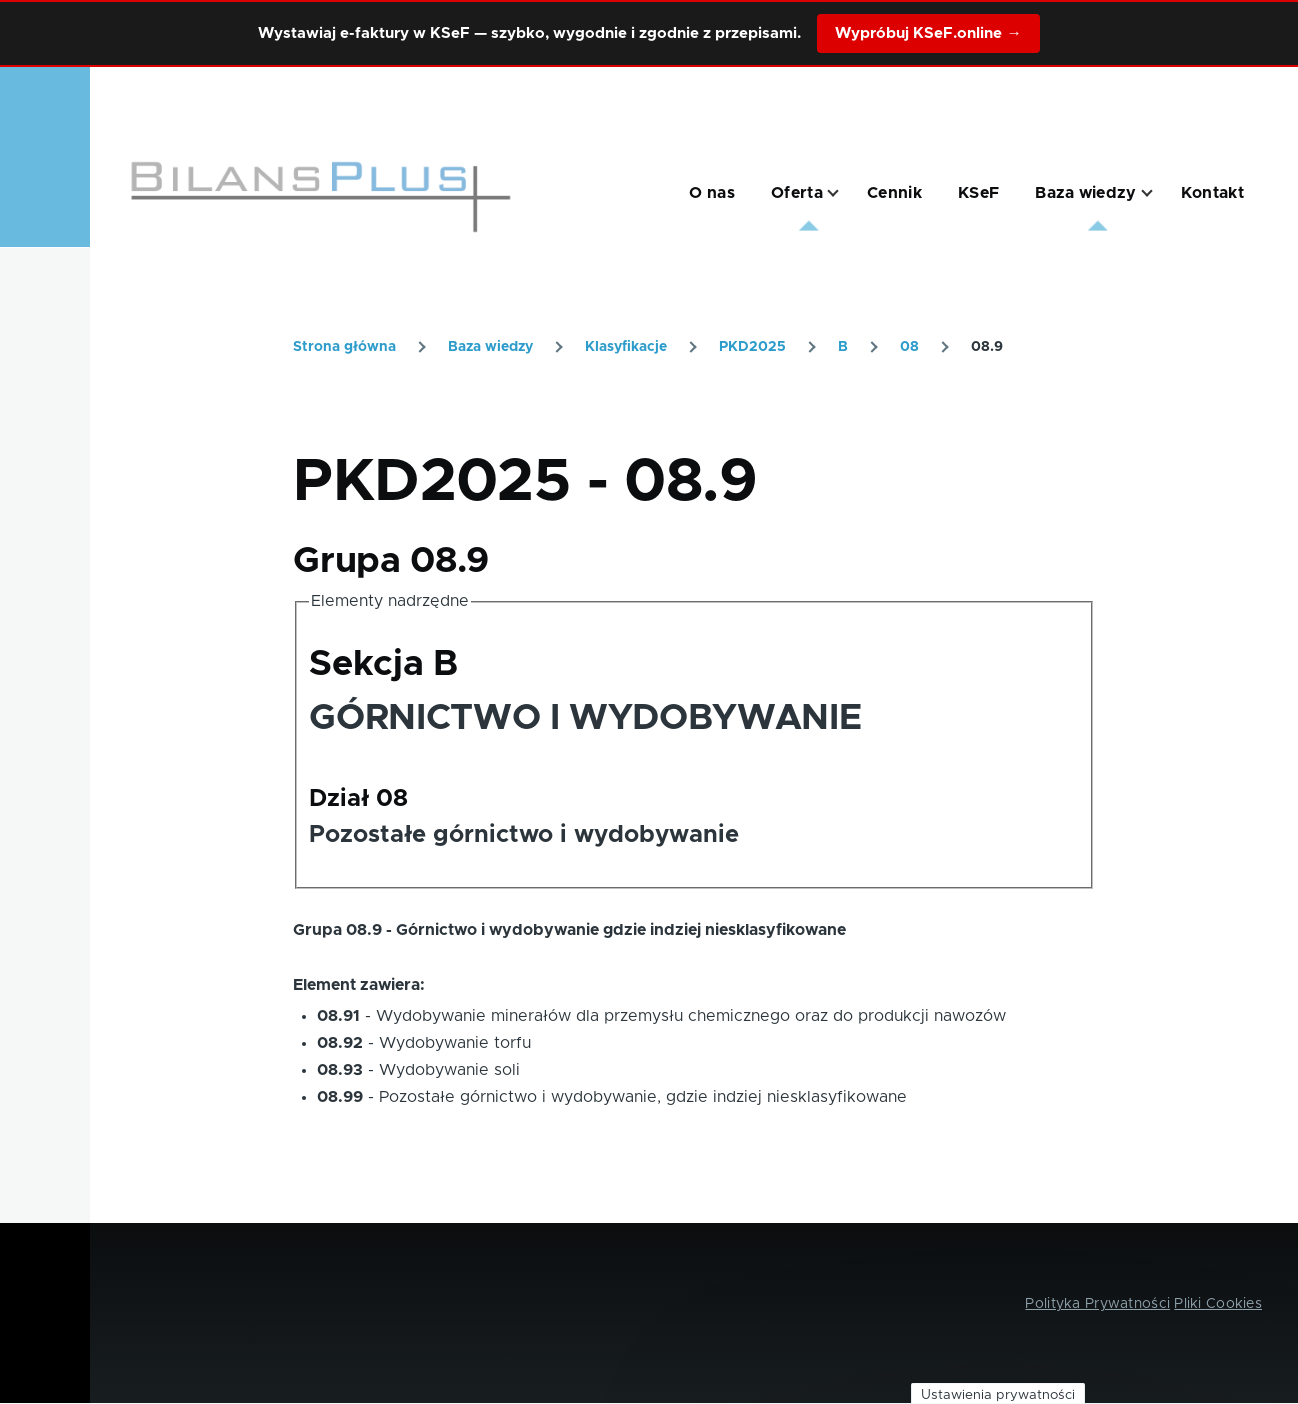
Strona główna (344, 347)
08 (909, 347)
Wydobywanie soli (449, 1070)
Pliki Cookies (1218, 1304)
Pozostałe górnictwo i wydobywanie (524, 835)
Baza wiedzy (490, 347)
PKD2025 (752, 347)
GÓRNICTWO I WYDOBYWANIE (585, 718)
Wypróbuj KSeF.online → (928, 33)
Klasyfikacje (626, 347)
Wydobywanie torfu (455, 1043)
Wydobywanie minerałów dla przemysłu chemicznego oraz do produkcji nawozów (691, 1016)
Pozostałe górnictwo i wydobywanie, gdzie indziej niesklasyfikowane (643, 1097)
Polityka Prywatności (1097, 1304)
